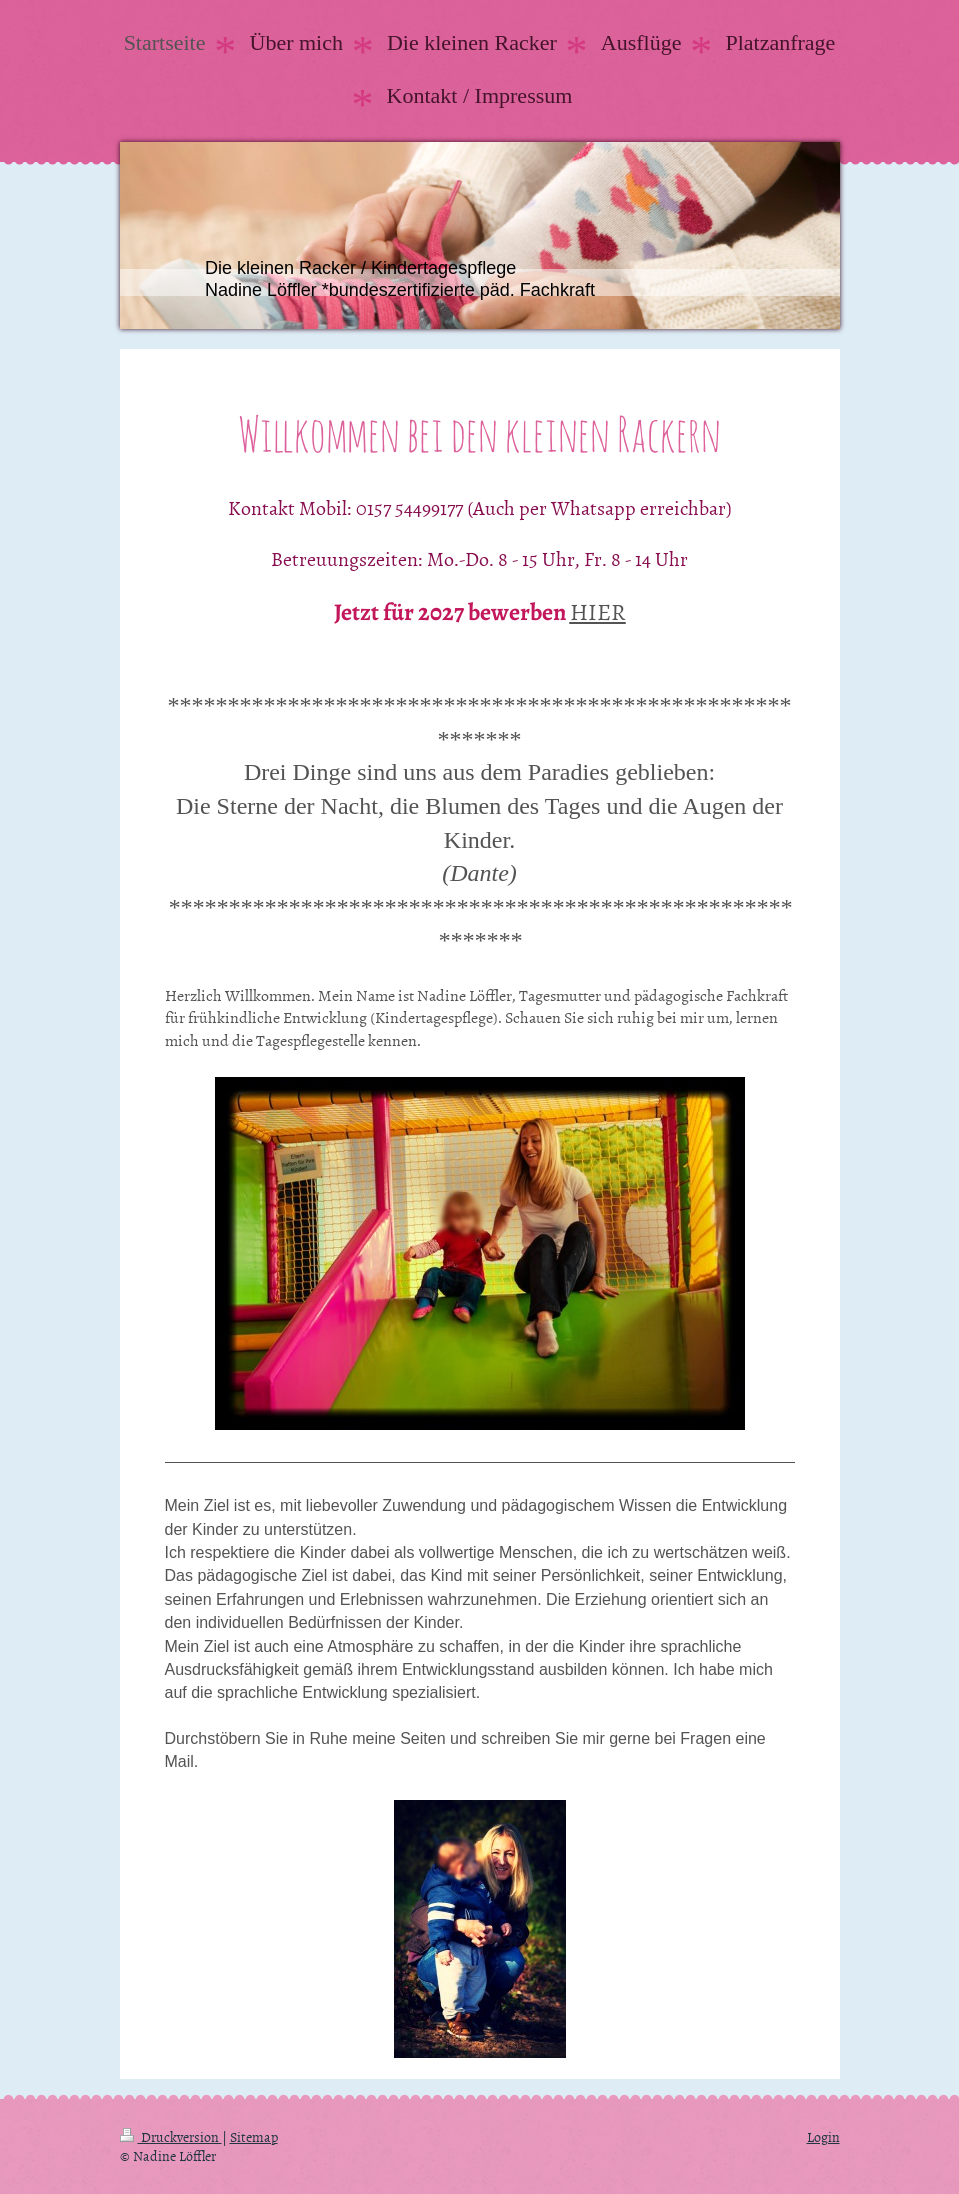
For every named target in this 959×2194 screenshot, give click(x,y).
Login (823, 2136)
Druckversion (171, 2136)
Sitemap (254, 2136)
